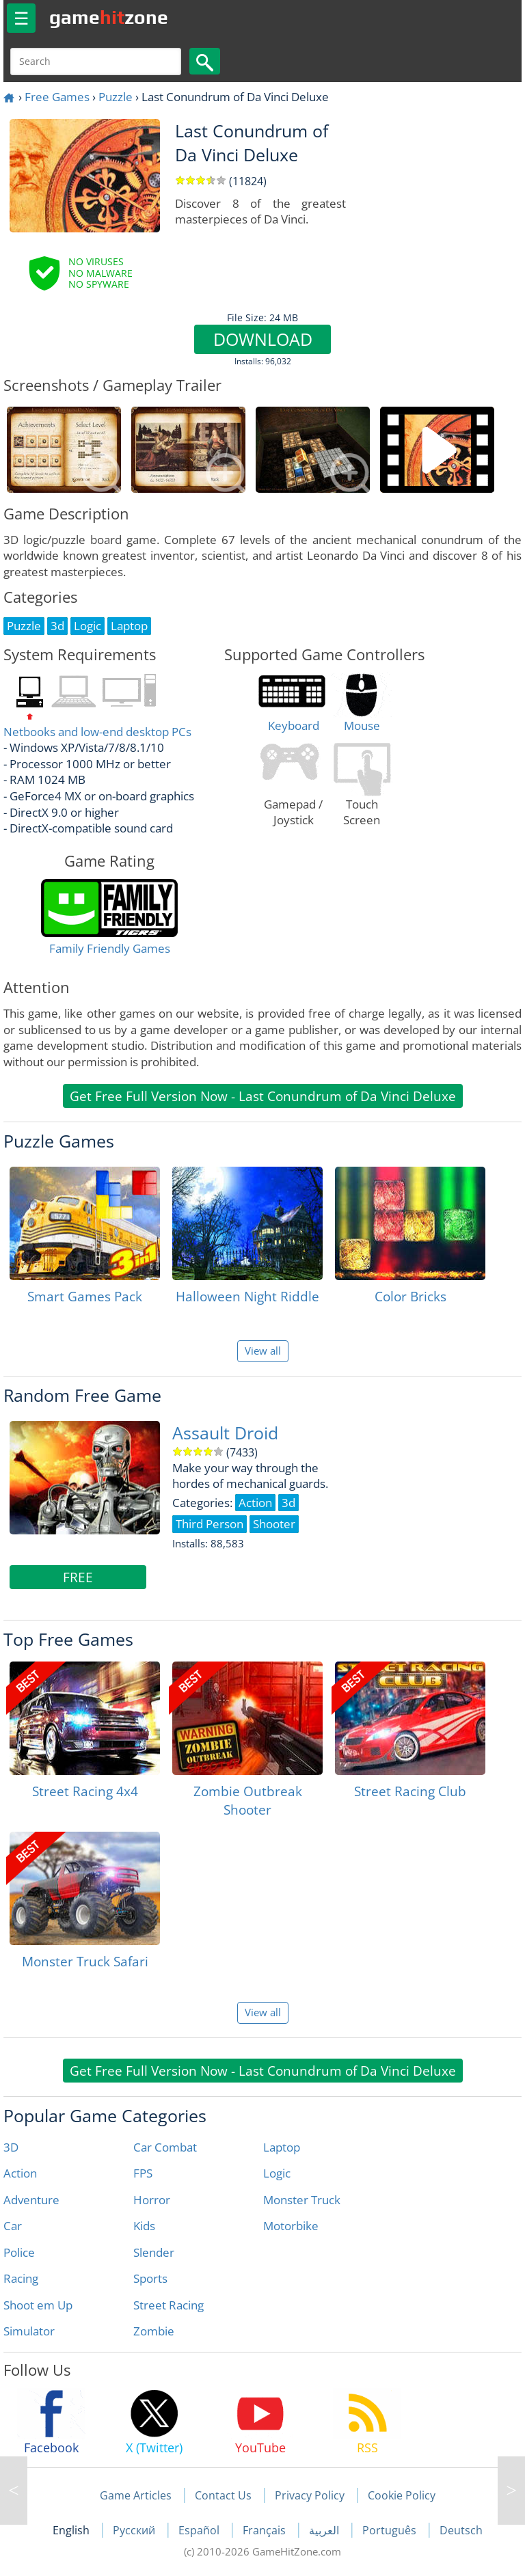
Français (265, 2530)
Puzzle (115, 97)
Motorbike (291, 2226)
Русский (135, 2530)
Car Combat (165, 2147)
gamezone (108, 17)
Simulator (29, 2331)
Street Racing (168, 2305)
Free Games (57, 97)
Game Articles (136, 2495)
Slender (153, 2252)
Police (19, 2252)
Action (20, 2173)
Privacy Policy (310, 2495)
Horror (151, 2200)
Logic (277, 2173)
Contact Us (223, 2495)
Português (390, 2530)
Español (200, 2530)
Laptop (281, 2147)
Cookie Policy (401, 2495)
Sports (150, 2278)
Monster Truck (301, 2200)
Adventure (31, 2200)
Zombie (153, 2331)
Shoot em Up (37, 2305)
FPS (142, 2173)
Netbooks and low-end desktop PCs (97, 732)
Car (12, 2226)
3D (10, 2147)
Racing (20, 2278)
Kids (144, 2226)
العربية (325, 2530)
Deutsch (461, 2530)
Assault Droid (225, 1433)
